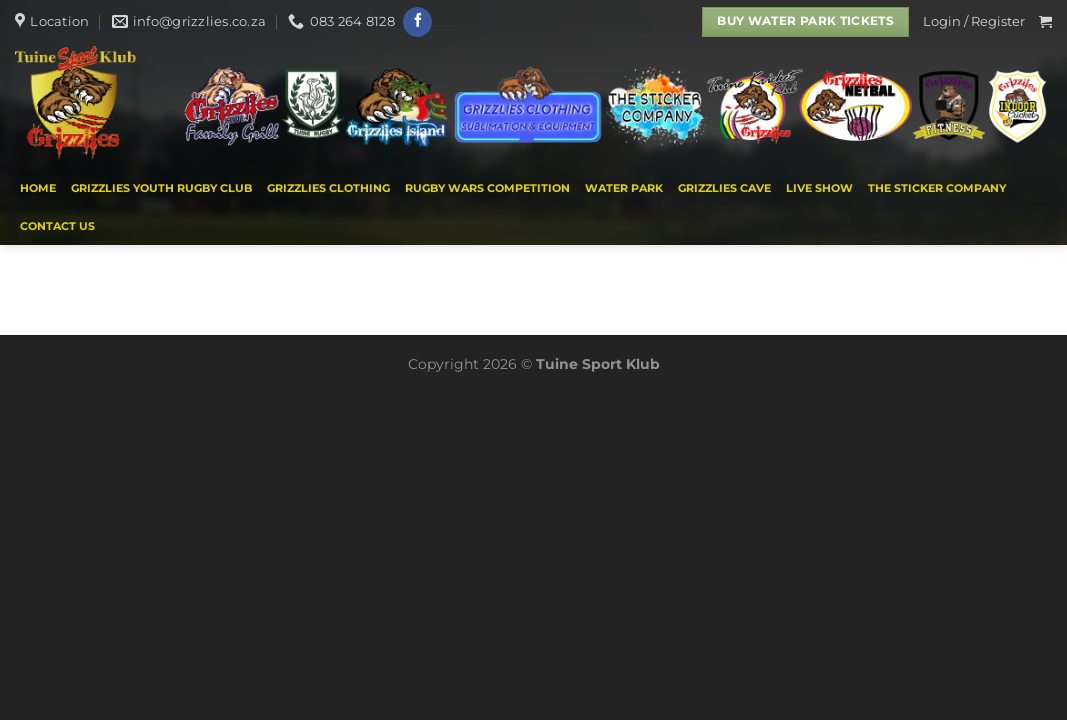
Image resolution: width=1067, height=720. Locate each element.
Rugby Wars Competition (487, 188)
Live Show (819, 188)
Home (38, 188)
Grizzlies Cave (724, 188)
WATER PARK (624, 188)
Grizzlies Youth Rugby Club (161, 188)
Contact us (57, 226)
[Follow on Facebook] (417, 22)
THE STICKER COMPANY (937, 188)
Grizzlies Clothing (328, 188)
